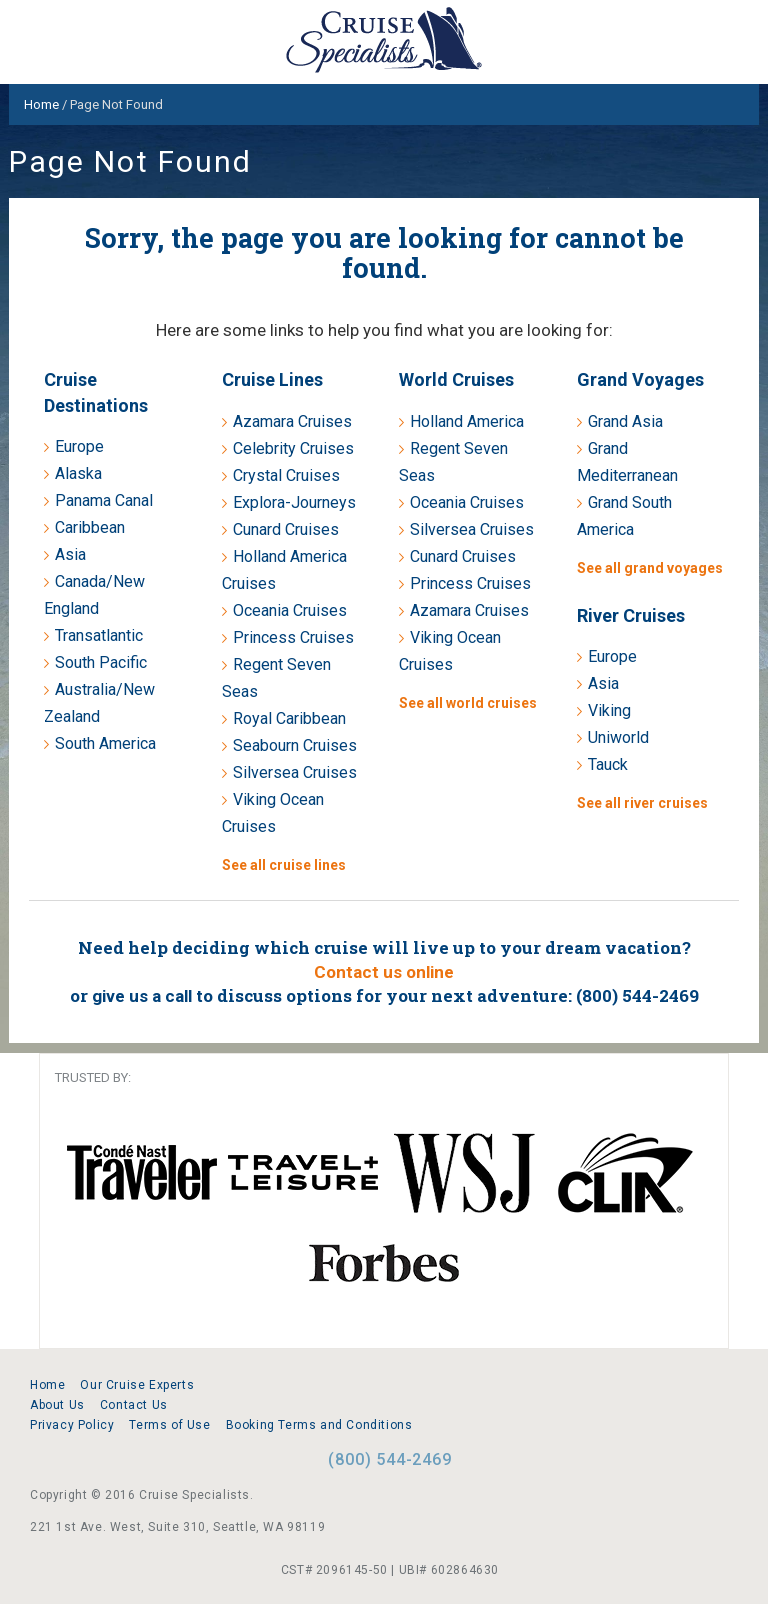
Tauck (608, 764)
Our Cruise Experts (137, 1385)
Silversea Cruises (295, 772)
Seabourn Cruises (295, 745)
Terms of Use (169, 1425)
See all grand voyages (650, 568)
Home (47, 1385)
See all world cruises (468, 703)
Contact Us (134, 1405)
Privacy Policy (72, 1425)
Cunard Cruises (286, 529)
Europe (79, 446)
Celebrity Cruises (293, 448)
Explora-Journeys (294, 502)
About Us (57, 1405)
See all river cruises (642, 803)
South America (105, 743)
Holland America (467, 421)
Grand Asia (625, 421)
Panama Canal (104, 500)
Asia (70, 554)
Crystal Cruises (286, 475)
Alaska (78, 473)
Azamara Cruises (292, 421)
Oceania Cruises (290, 610)
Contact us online (384, 972)
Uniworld (618, 737)
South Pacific (101, 662)
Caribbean (90, 527)
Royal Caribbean (289, 718)
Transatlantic (99, 635)
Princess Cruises (293, 637)
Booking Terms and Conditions (319, 1425)
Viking (609, 710)
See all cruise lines (284, 865)
